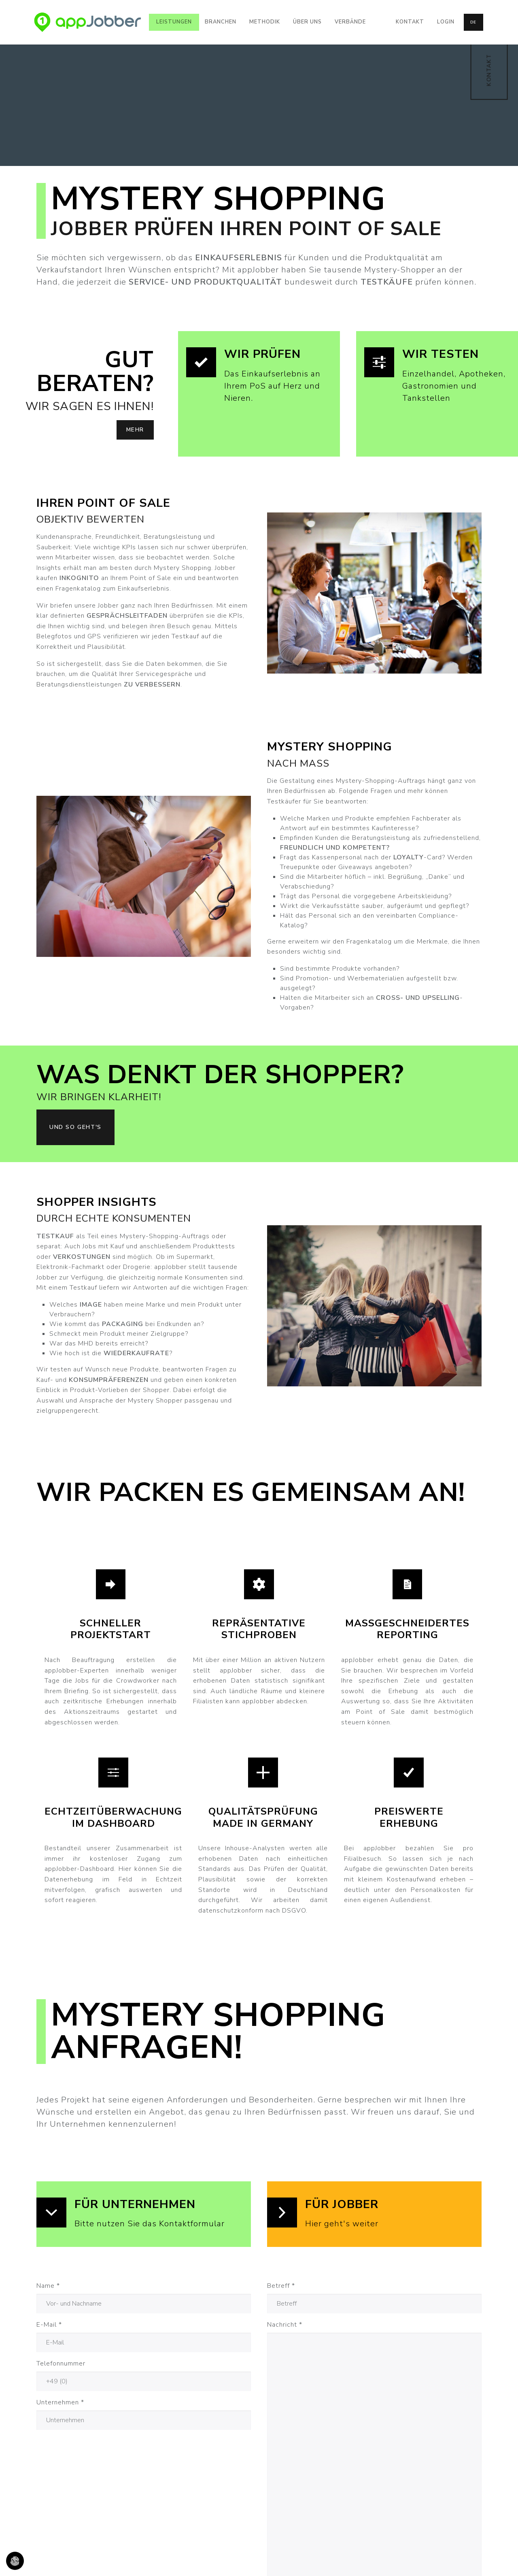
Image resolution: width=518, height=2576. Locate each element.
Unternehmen (60, 2402)
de (473, 22)
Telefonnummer (60, 2363)
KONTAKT (489, 70)
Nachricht (284, 2324)
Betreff (281, 2285)
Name (48, 2285)
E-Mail (49, 2324)
